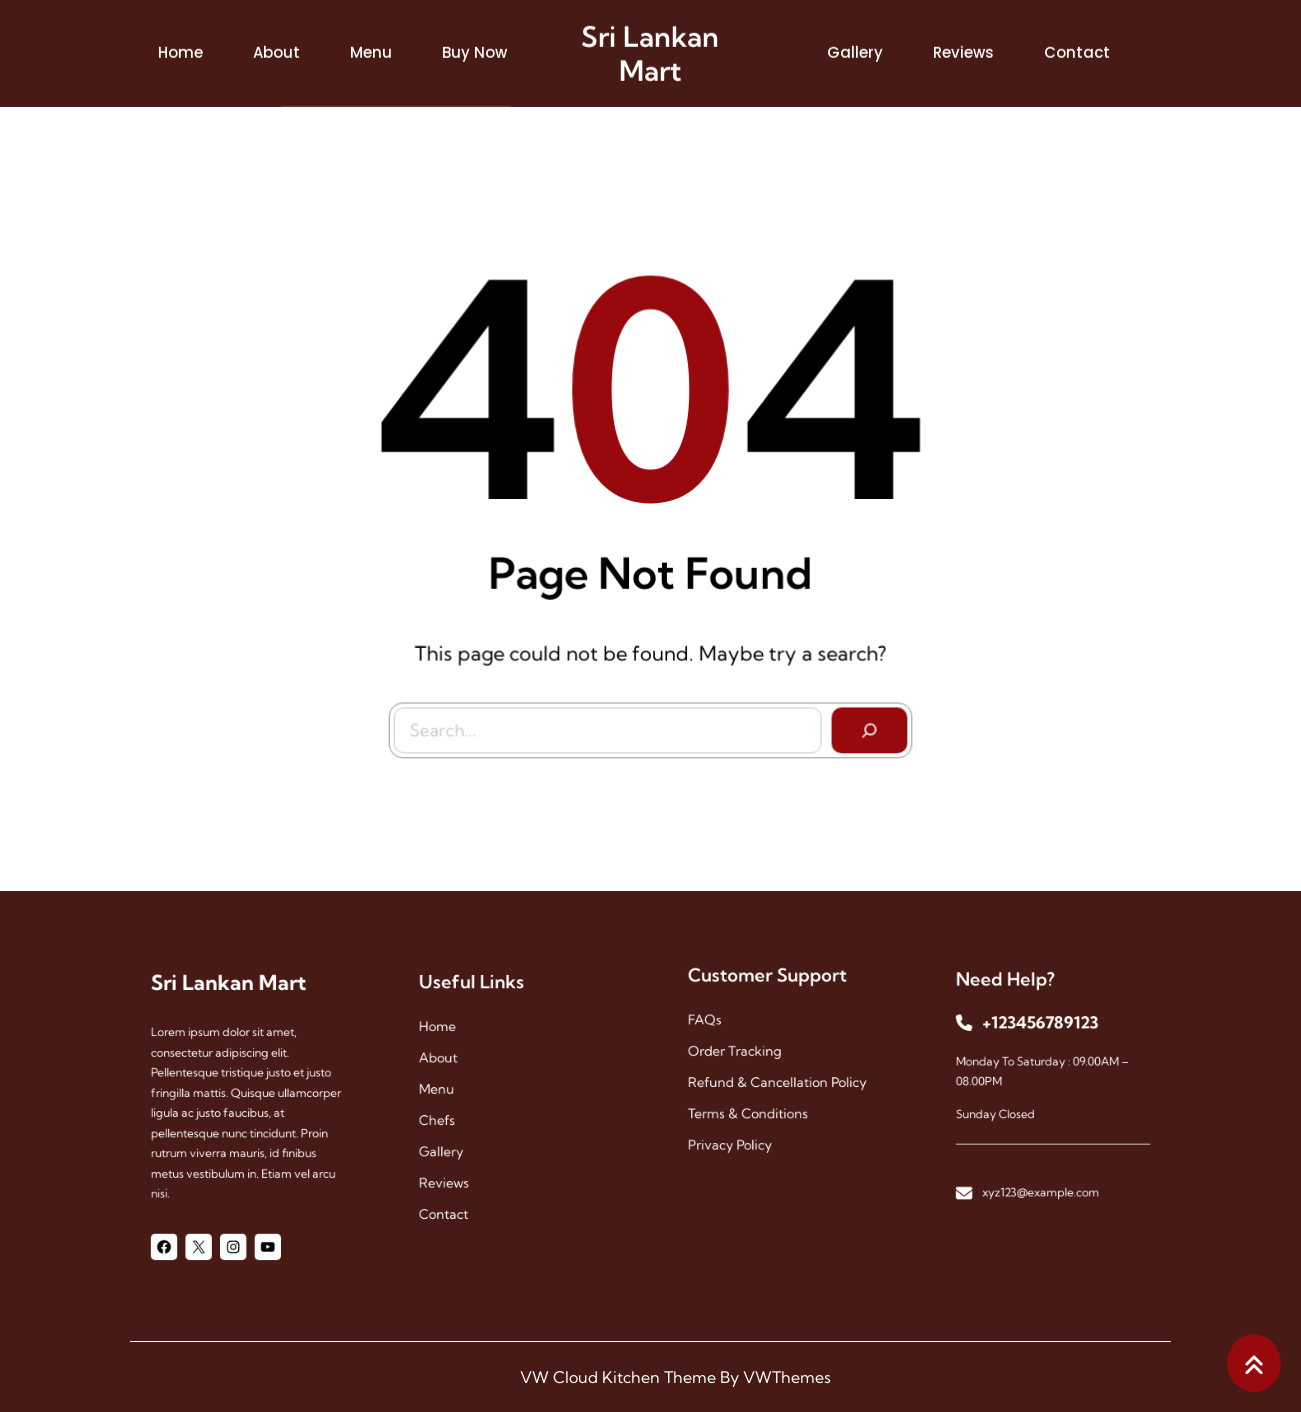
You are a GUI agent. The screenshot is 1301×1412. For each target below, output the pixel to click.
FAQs (723, 1029)
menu (454, 1091)
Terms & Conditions (756, 1102)
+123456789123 (1043, 1037)
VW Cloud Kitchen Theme (618, 1377)
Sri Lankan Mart (650, 49)
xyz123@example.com (1043, 1167)
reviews (460, 1164)
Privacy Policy (742, 1126)
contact (460, 1188)
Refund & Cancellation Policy (779, 1077)
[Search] (864, 725)
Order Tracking (746, 1053)
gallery (458, 1140)
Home (455, 1043)
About (456, 1067)
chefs (455, 1115)
